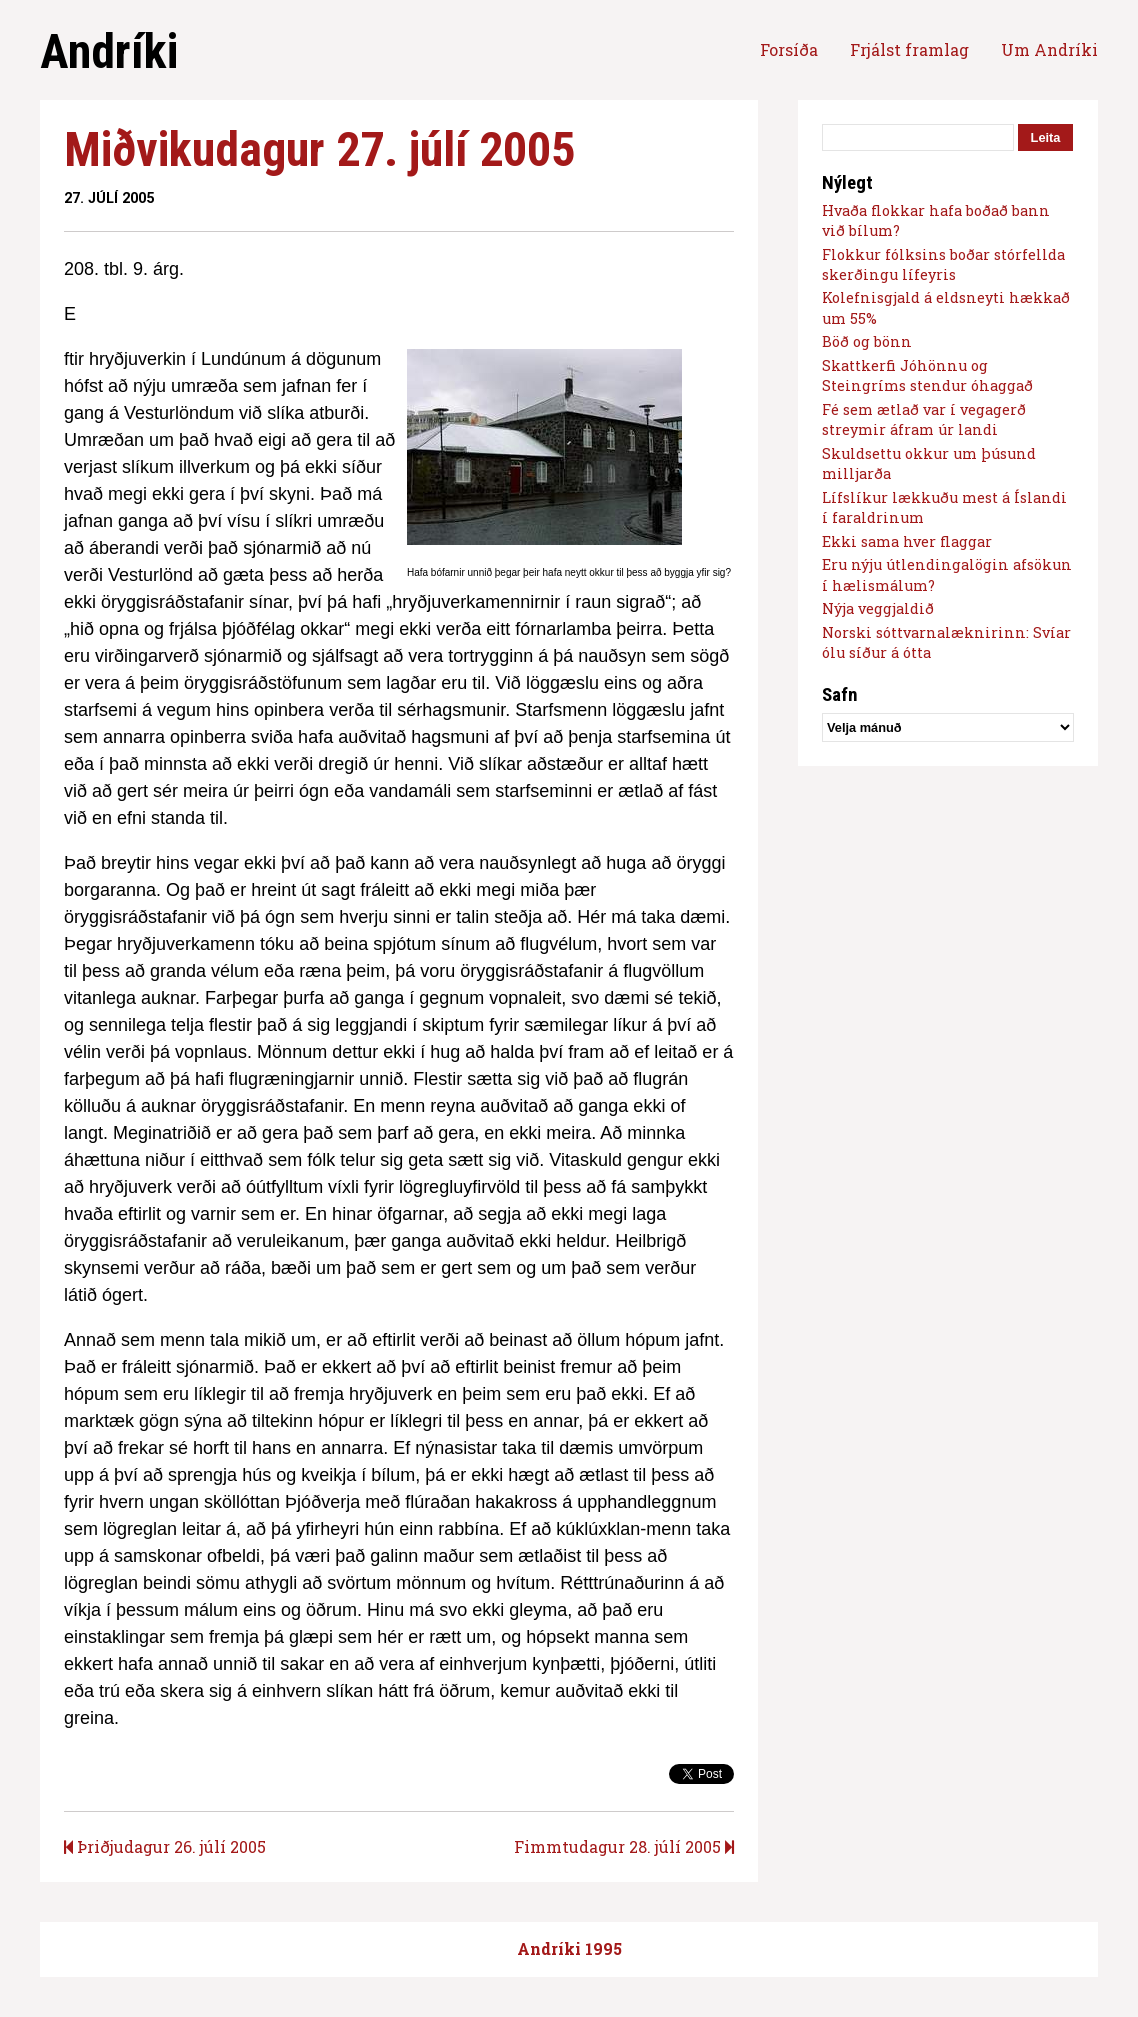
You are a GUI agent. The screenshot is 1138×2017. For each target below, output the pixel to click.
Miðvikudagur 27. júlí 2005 (319, 149)
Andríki (109, 51)
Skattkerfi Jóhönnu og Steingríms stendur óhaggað (927, 375)
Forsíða (789, 49)
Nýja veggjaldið (878, 608)
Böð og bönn (867, 341)
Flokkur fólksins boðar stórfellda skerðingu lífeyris (943, 264)
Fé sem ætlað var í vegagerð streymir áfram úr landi (924, 419)
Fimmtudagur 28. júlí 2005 (624, 1846)
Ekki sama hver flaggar (907, 541)
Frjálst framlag (909, 49)
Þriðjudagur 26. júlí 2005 (165, 1846)
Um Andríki (1049, 49)
